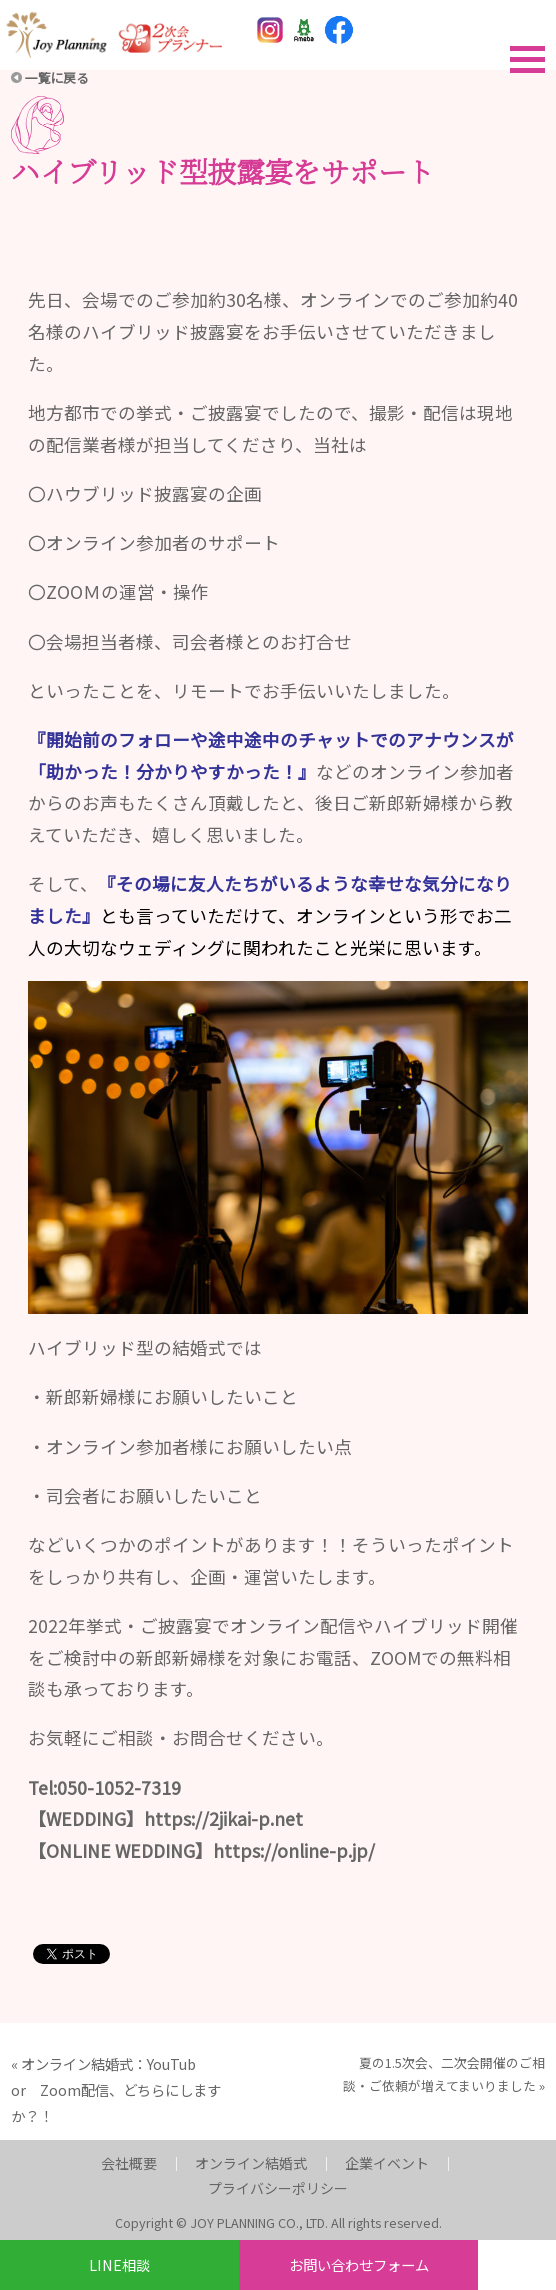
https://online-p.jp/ (294, 1850)
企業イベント (387, 2163)
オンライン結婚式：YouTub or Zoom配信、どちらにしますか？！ (116, 2089)
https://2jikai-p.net (223, 1818)
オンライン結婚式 (251, 2163)
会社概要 (129, 2163)
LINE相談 (119, 2264)
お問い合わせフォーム (359, 2264)
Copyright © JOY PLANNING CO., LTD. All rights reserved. (278, 2222)
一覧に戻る (57, 77)
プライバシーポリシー (278, 2188)
